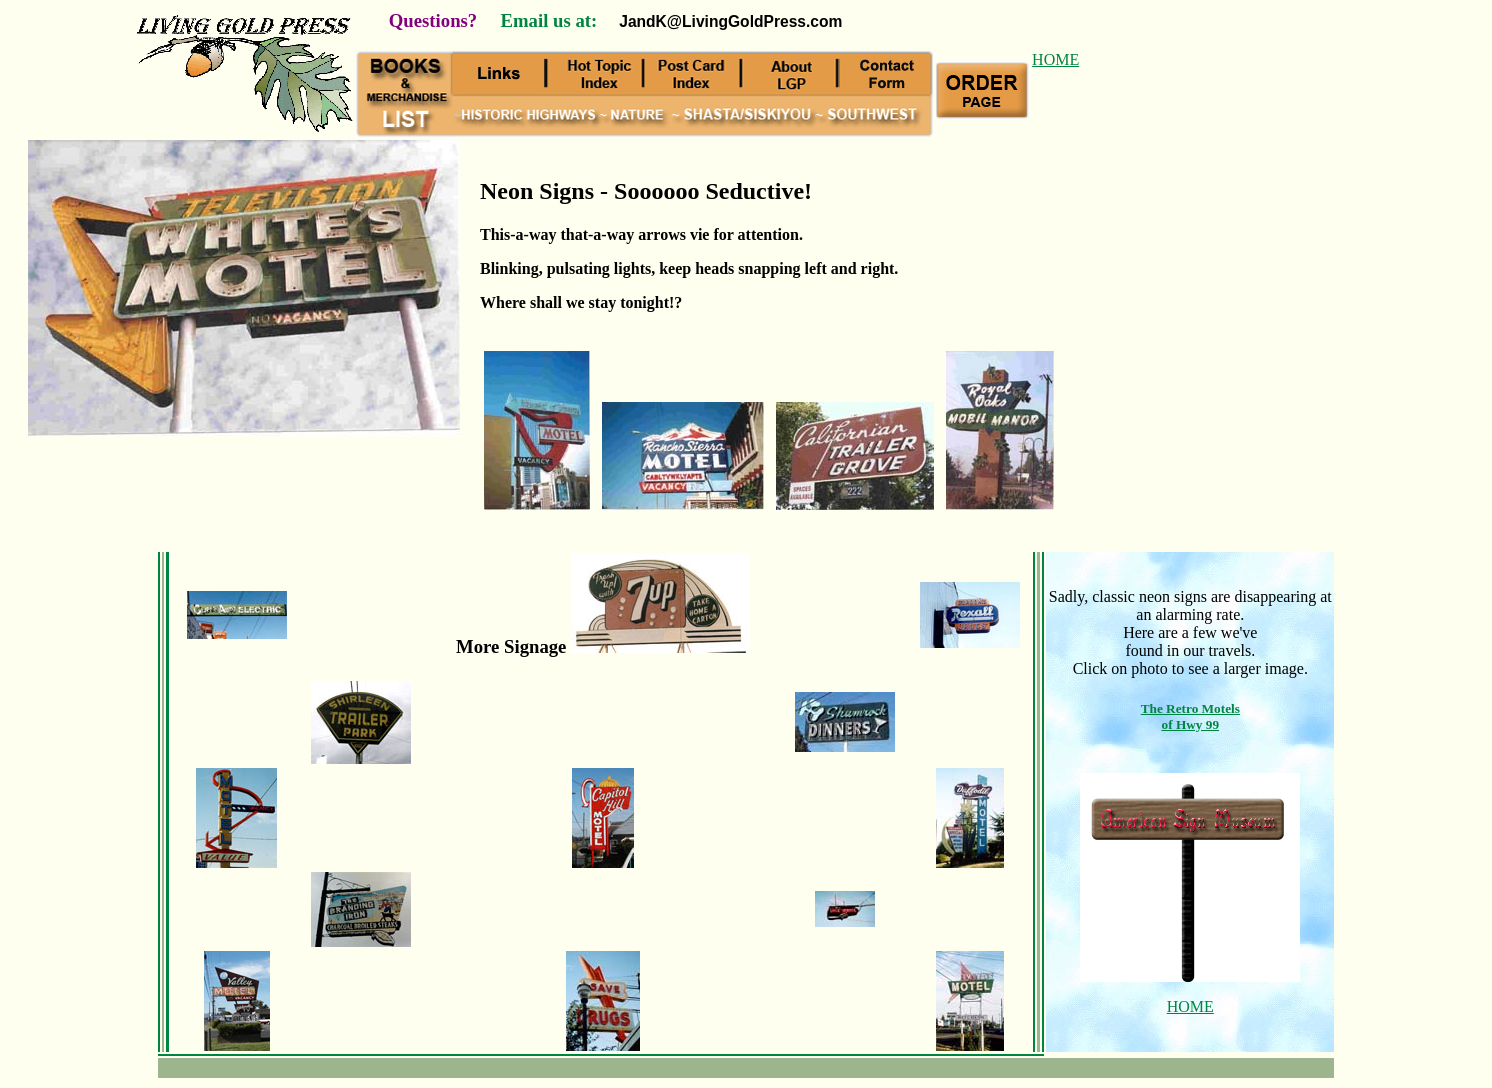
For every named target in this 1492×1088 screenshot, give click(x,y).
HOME (1055, 59)
